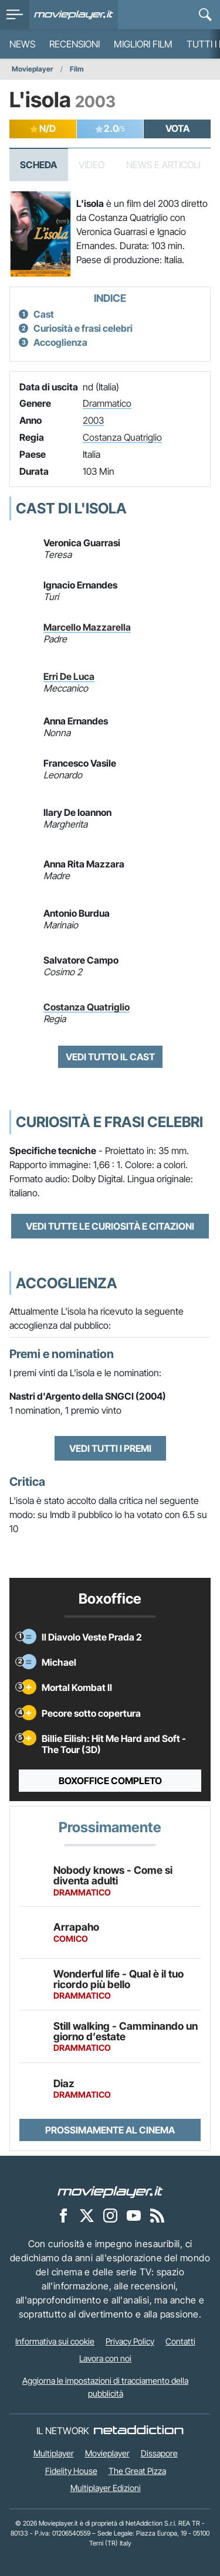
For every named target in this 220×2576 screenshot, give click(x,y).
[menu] (14, 14)
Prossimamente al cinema (110, 2130)
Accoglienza (60, 342)
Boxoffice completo (110, 1780)
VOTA (177, 128)
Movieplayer (32, 68)
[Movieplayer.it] (73, 14)
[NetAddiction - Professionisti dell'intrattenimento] (138, 2431)
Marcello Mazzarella (87, 627)
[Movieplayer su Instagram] (110, 2215)
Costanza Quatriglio (122, 437)
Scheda (38, 165)
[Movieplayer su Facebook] (63, 2215)
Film (77, 68)
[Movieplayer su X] (87, 2215)
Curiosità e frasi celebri (83, 328)
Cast (43, 314)
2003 (93, 420)
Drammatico (107, 403)
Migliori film (143, 44)
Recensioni (74, 44)
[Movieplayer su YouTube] (133, 2215)
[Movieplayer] (110, 2191)
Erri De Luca (68, 676)
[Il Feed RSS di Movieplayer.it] (157, 2215)
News (22, 44)
